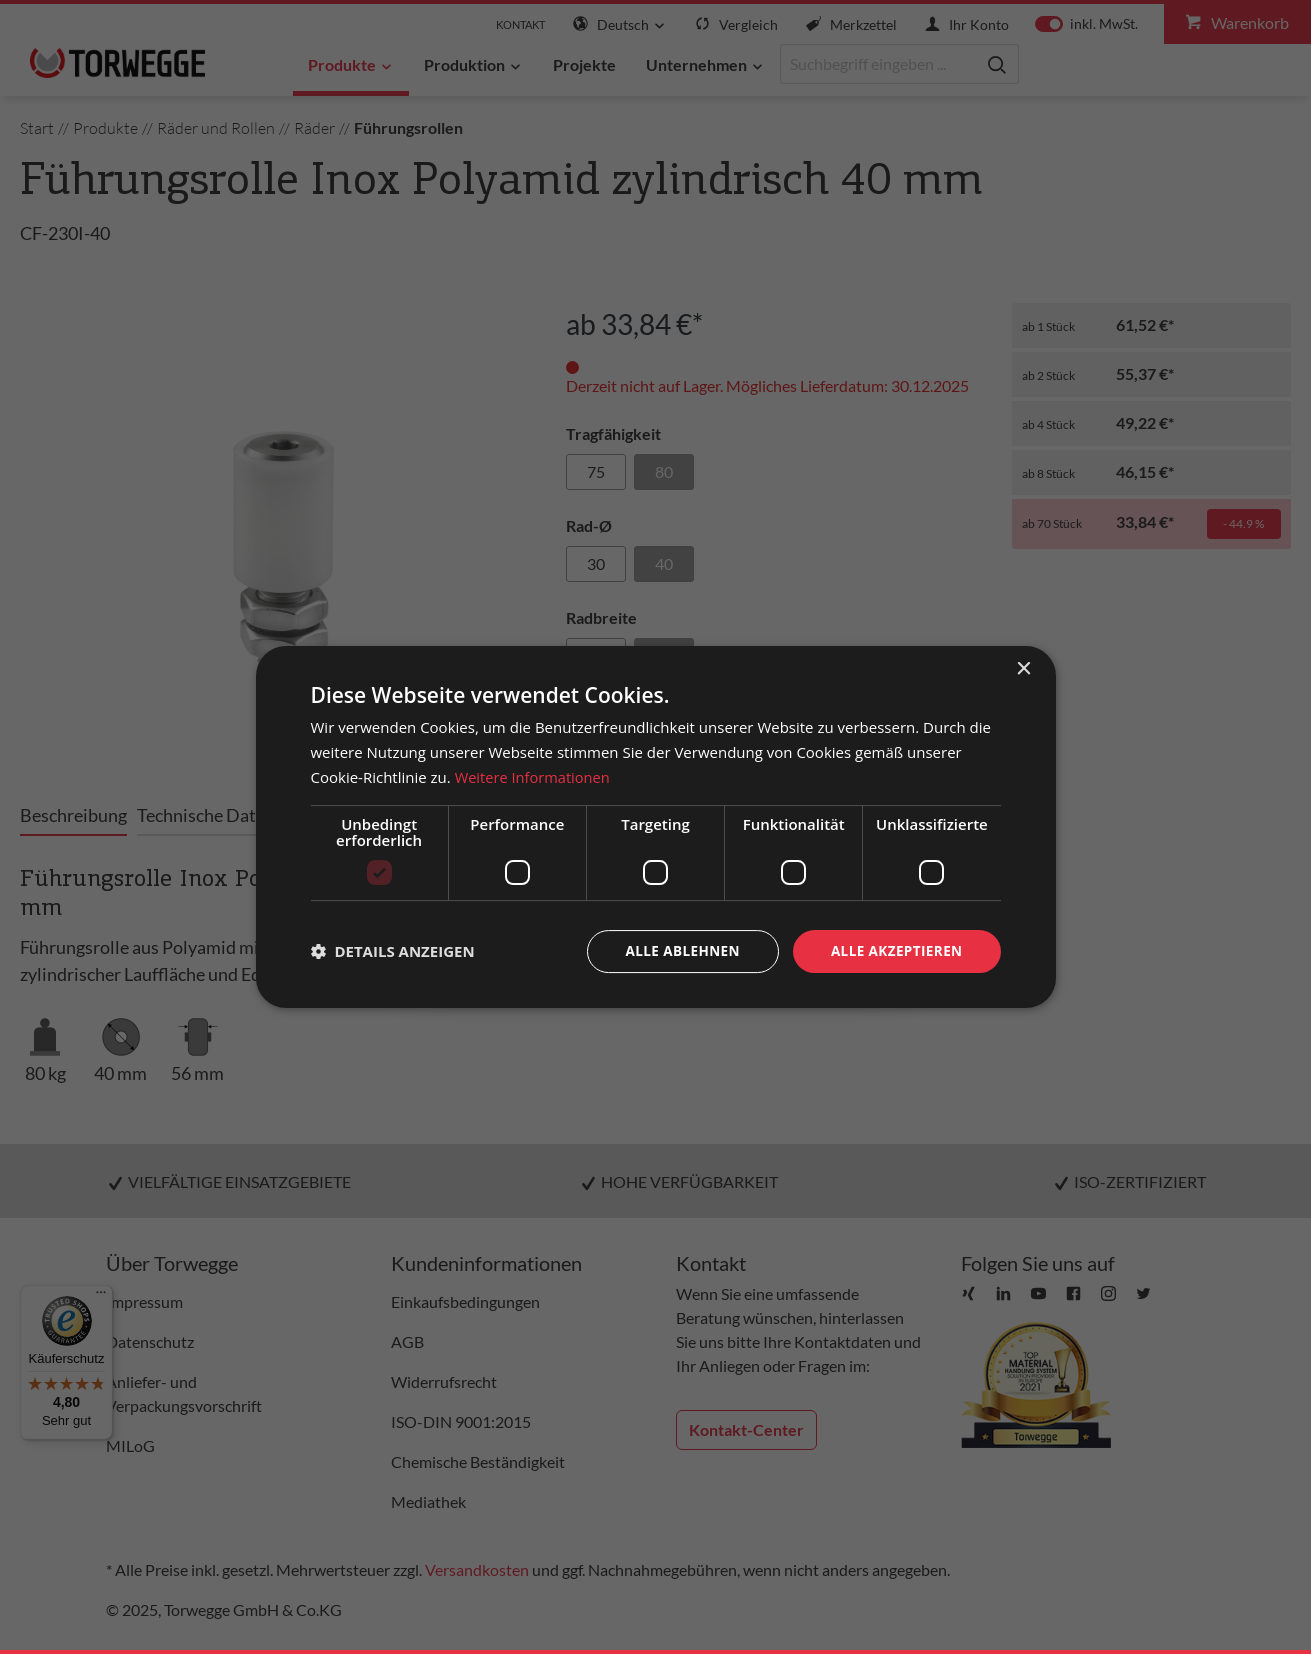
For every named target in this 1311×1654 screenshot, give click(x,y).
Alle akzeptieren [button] (894, 950)
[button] (393, 951)
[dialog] (656, 826)
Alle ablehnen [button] (676, 950)
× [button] (1023, 668)
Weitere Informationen (534, 776)
